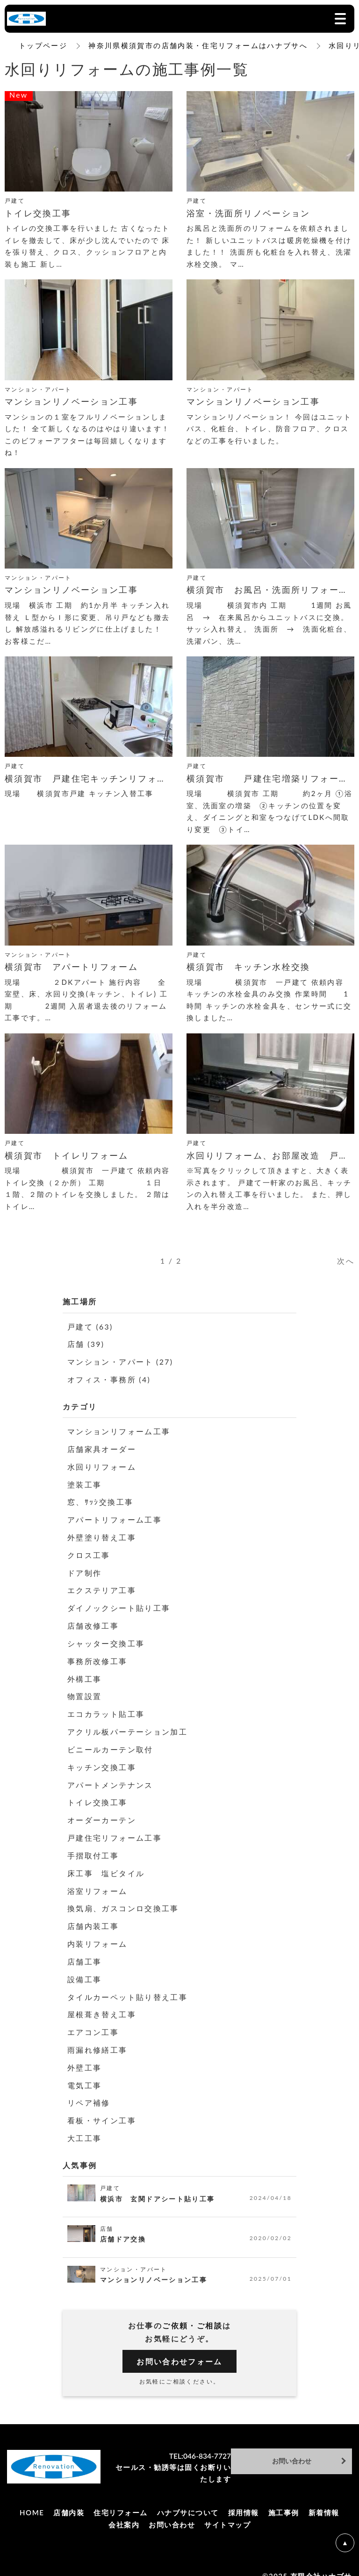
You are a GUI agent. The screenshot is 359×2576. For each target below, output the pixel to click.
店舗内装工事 (93, 1916)
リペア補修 (88, 2090)
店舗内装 (68, 2499)
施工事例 (283, 2499)
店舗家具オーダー (101, 1447)
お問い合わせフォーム (179, 2347)
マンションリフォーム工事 (119, 1429)
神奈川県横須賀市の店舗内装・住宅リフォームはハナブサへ (198, 45)
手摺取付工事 (93, 1847)
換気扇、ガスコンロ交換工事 (123, 1899)
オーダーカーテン (101, 1812)
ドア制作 (84, 1569)
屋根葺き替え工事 (101, 2003)
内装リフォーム (97, 1933)
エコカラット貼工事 (106, 1707)
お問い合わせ (172, 2511)
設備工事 (84, 1968)
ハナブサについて (188, 2499)
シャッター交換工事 (106, 1638)
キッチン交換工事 (101, 1760)
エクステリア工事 (101, 1586)
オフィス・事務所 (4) (109, 1378)
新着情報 (324, 2499)
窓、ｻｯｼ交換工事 (100, 1499)
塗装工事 (84, 1482)
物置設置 (84, 1690)
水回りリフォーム (101, 1464)
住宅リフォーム (120, 2499)
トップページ (43, 45)
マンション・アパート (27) (120, 1361)
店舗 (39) (86, 1343)
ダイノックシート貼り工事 (119, 1603)
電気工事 (84, 2072)
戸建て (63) (90, 1326)
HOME (32, 2499)
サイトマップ (227, 2511)
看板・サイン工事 (101, 2107)
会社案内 (123, 2511)
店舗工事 (84, 1951)
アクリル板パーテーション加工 (127, 1725)
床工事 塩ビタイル (106, 1864)
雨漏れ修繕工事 (97, 2038)
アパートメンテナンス (110, 1777)
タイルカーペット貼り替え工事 (127, 1985)
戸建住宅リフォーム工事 (114, 1829)
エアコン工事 (93, 2020)
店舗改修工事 (93, 1621)
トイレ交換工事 (97, 1794)
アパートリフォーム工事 (114, 1516)
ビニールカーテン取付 (110, 1742)
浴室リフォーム (97, 1881)
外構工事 (84, 1673)
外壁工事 (84, 2055)
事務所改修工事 (97, 1655)
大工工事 (84, 2125)
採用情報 (243, 2499)
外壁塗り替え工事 (101, 1534)
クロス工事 (88, 1551)
